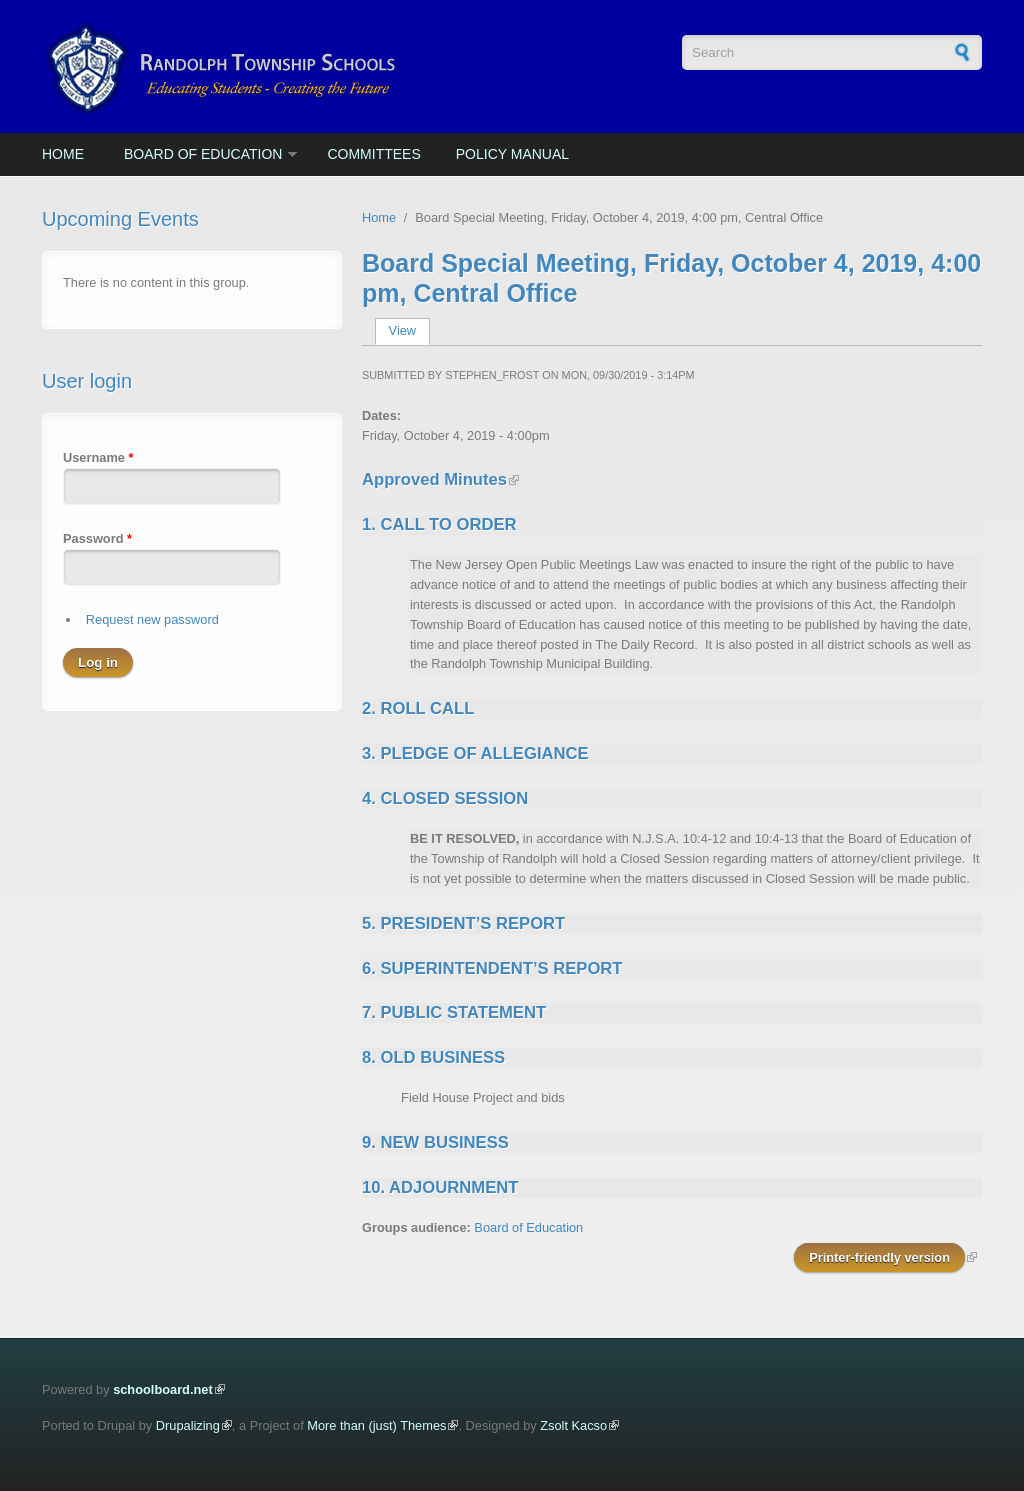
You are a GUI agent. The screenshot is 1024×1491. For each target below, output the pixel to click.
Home (63, 154)
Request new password (152, 619)
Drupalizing (188, 1425)
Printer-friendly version (879, 1257)
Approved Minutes (434, 479)
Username (98, 457)
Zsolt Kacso (573, 1425)
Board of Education (203, 154)
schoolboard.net (163, 1389)
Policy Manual (512, 154)
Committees (373, 154)
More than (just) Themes (376, 1425)
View (409, 330)
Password (97, 538)
